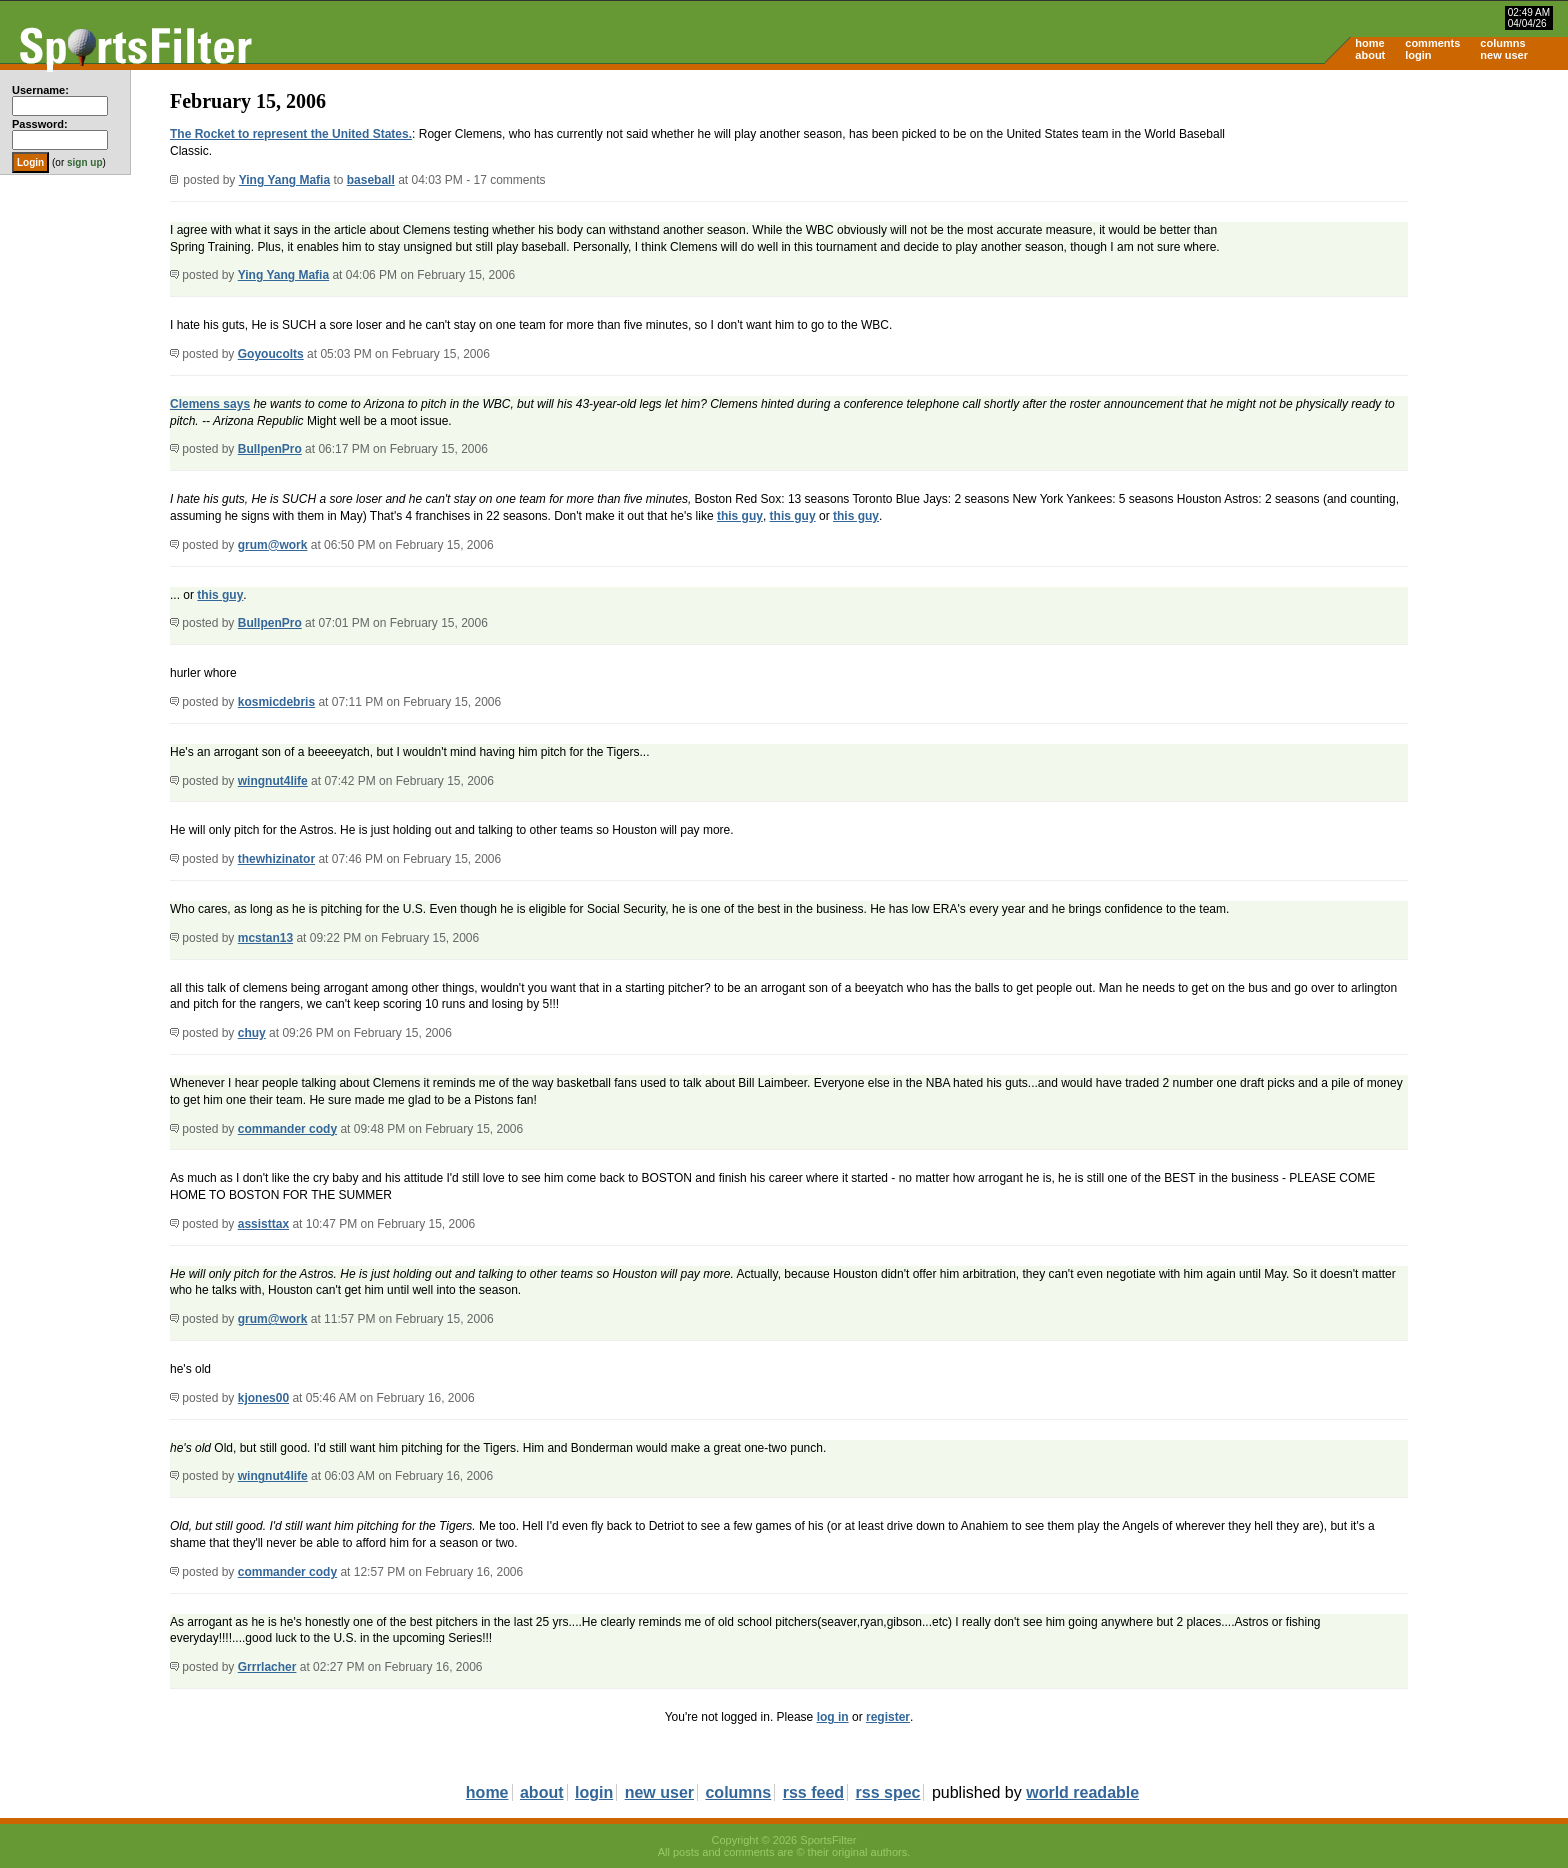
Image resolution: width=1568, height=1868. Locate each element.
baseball (371, 180)
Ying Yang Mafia (284, 180)
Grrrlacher (267, 1667)
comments (1432, 43)
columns (1502, 43)
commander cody (287, 1129)
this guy (740, 516)
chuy (252, 1033)
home (1369, 43)
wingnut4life (273, 781)
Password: (40, 124)
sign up (85, 162)
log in (833, 1717)
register (888, 1717)
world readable (1082, 1792)
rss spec (888, 1792)
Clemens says (210, 404)
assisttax (263, 1224)
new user (1504, 55)
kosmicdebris (276, 702)
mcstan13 (265, 938)
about (1370, 55)
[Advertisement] (1398, 226)
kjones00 (263, 1398)
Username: (40, 90)
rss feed (813, 1792)
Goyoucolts (271, 354)
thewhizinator (276, 859)
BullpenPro (270, 449)
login (1418, 55)
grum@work (273, 545)
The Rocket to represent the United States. (291, 134)
